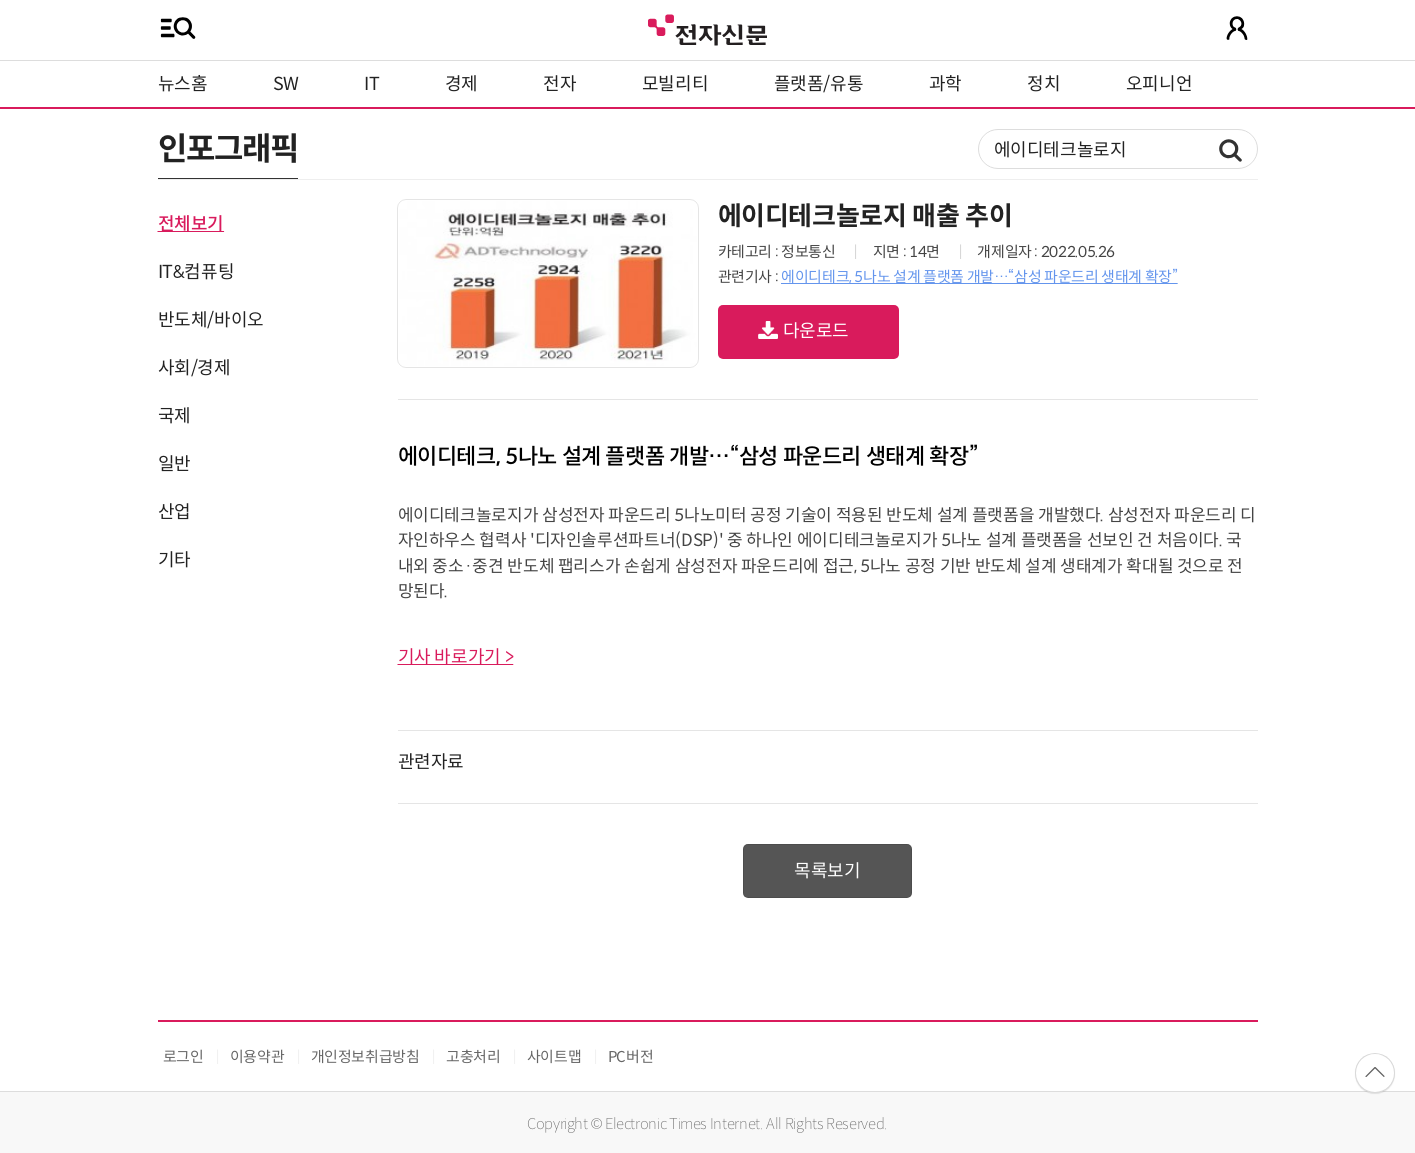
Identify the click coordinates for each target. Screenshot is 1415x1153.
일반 (174, 464)
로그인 (183, 1056)
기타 (174, 560)
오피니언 (1159, 84)
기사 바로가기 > (456, 657)
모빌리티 (675, 84)
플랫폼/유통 (819, 84)
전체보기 (191, 224)
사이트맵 (554, 1056)
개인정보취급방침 (365, 1056)
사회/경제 (194, 368)
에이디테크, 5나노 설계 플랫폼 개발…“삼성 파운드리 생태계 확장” (979, 276)
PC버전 (631, 1056)
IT (371, 84)
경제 (461, 84)
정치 (1043, 84)
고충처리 (473, 1056)
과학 (945, 84)
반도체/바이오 (211, 320)
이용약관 (257, 1056)
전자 (559, 84)
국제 (174, 416)
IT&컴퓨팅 (196, 272)
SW (286, 84)
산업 (174, 512)
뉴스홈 (183, 84)
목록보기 (827, 871)
